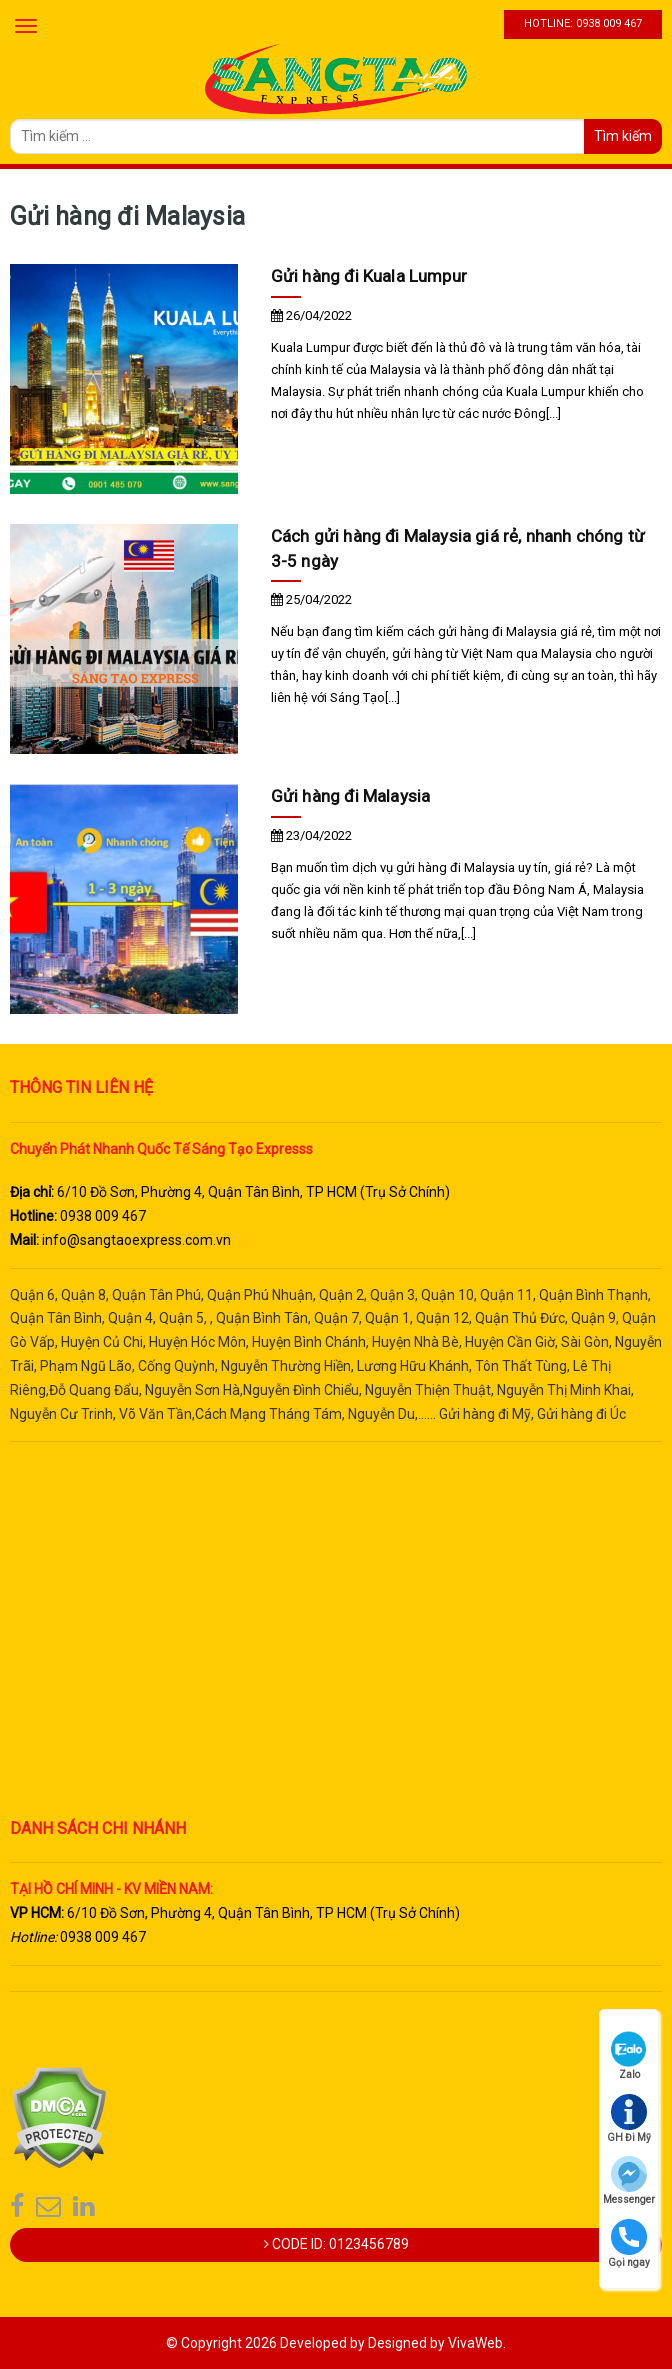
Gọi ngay (629, 2243)
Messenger (629, 2180)
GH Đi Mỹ (629, 2118)
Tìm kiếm (623, 136)
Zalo (629, 2055)
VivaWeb (475, 2343)
